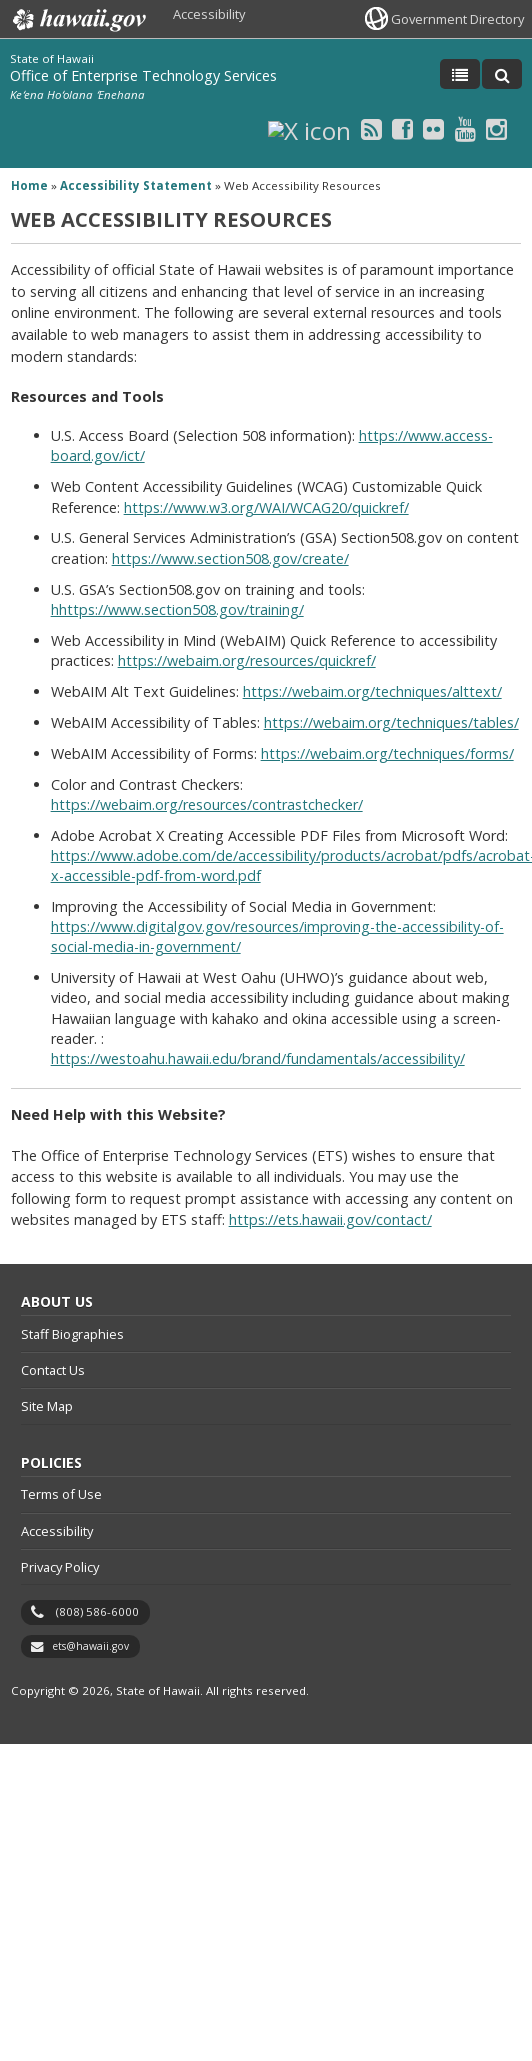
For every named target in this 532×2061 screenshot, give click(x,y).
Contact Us (53, 1370)
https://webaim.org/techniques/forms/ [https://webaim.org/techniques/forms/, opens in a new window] (387, 753)
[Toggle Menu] (460, 74)
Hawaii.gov (77, 20)
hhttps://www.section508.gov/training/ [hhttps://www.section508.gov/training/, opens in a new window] (177, 609)
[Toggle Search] (502, 74)
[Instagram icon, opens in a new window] (496, 128)
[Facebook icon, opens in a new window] (402, 128)
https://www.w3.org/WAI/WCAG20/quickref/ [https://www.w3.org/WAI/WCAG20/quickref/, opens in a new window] (266, 507)
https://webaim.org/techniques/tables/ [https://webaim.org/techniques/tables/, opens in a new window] (391, 722)
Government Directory (457, 19)
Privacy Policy (60, 1567)
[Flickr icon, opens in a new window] (433, 128)
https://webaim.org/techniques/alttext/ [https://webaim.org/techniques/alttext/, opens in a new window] (372, 691)
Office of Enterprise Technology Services (143, 75)
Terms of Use (61, 1494)
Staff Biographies (72, 1334)
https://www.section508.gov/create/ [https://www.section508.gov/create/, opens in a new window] (230, 558)
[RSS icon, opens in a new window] (371, 128)
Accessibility (209, 14)
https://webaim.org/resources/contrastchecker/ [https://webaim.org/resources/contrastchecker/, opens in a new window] (207, 804)
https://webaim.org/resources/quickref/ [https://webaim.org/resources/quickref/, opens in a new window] (247, 660)
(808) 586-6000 (97, 1611)
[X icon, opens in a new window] (309, 128)
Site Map (47, 1406)
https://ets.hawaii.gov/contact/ (330, 1219)
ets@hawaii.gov (90, 1646)
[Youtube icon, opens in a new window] (465, 128)
